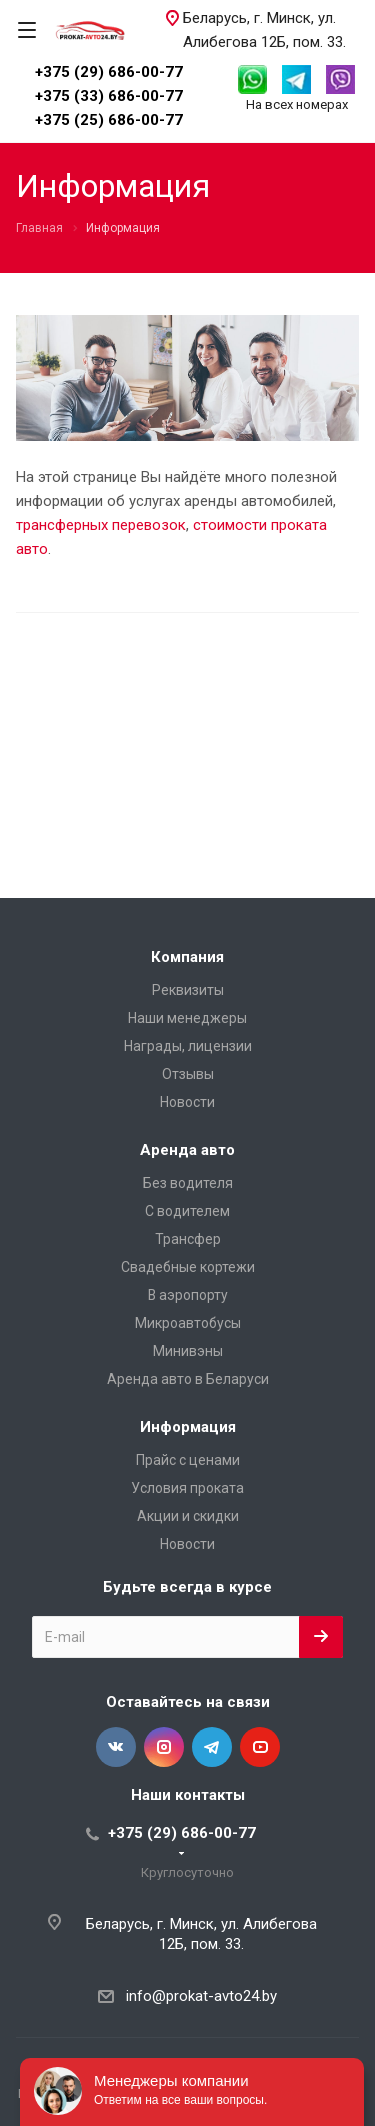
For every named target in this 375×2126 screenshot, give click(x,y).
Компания (187, 957)
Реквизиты (188, 990)
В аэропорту (188, 1295)
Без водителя (188, 1183)
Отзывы (188, 1074)
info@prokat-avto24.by (201, 1996)
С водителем (187, 1211)
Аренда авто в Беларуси (188, 1379)
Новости (187, 1102)
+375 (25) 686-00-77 (109, 120)
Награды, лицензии (188, 1046)
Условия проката (187, 1488)
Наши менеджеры (187, 1018)
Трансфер (188, 1239)
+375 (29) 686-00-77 (109, 72)
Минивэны (188, 1351)
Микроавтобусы (188, 1323)
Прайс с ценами (188, 1460)
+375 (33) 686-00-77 (109, 96)
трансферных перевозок (101, 525)
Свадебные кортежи (188, 1267)
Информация (188, 1427)
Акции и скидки (188, 1516)
